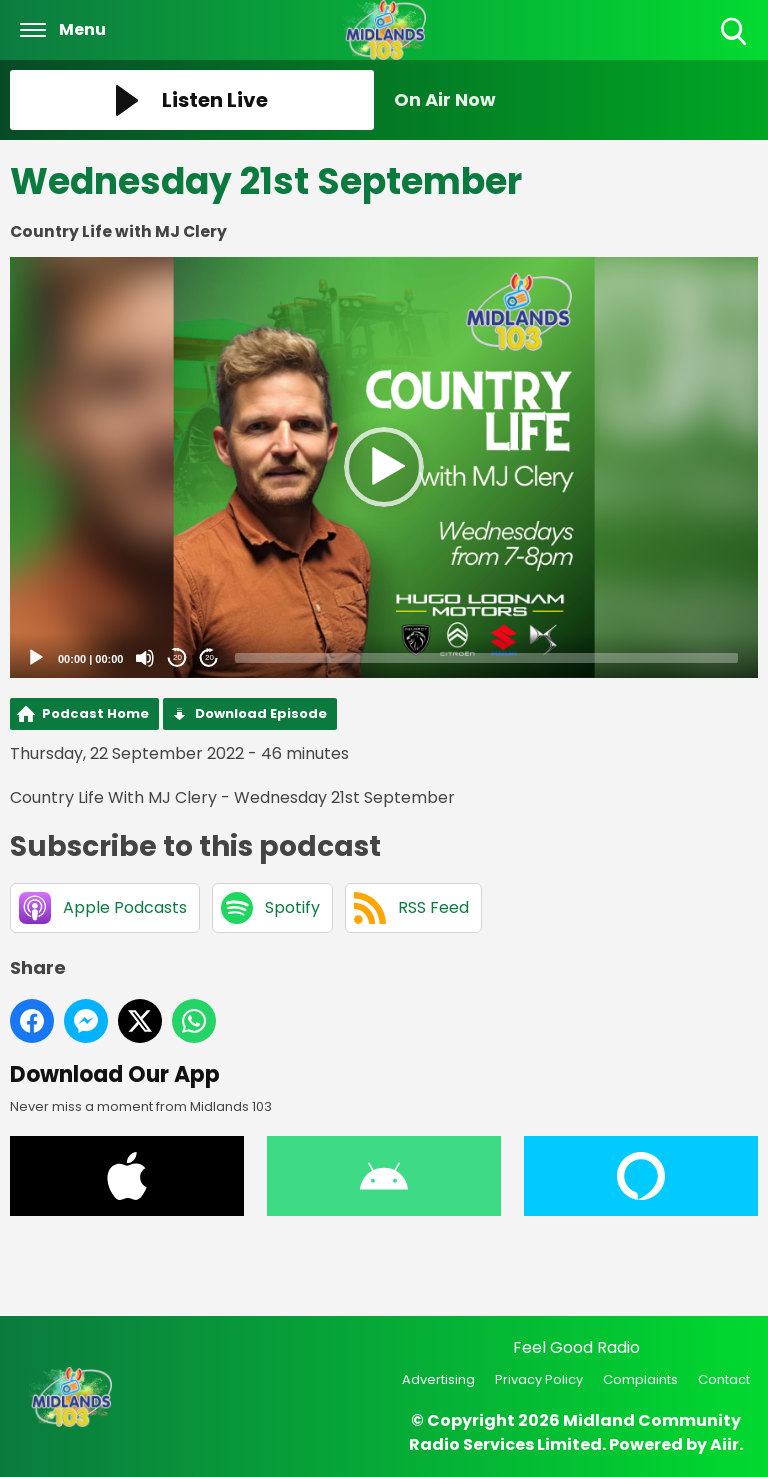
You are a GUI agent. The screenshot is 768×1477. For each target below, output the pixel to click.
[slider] (486, 658)
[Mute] (145, 658)
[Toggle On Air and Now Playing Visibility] (576, 100)
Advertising (438, 1379)
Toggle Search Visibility (735, 32)
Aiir (724, 1444)
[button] (384, 467)
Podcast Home (95, 713)
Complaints (640, 1379)
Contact (724, 1379)
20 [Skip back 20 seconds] (177, 657)
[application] (384, 467)
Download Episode (261, 713)
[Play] (36, 658)
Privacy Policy (539, 1379)
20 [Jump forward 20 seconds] (209, 657)
